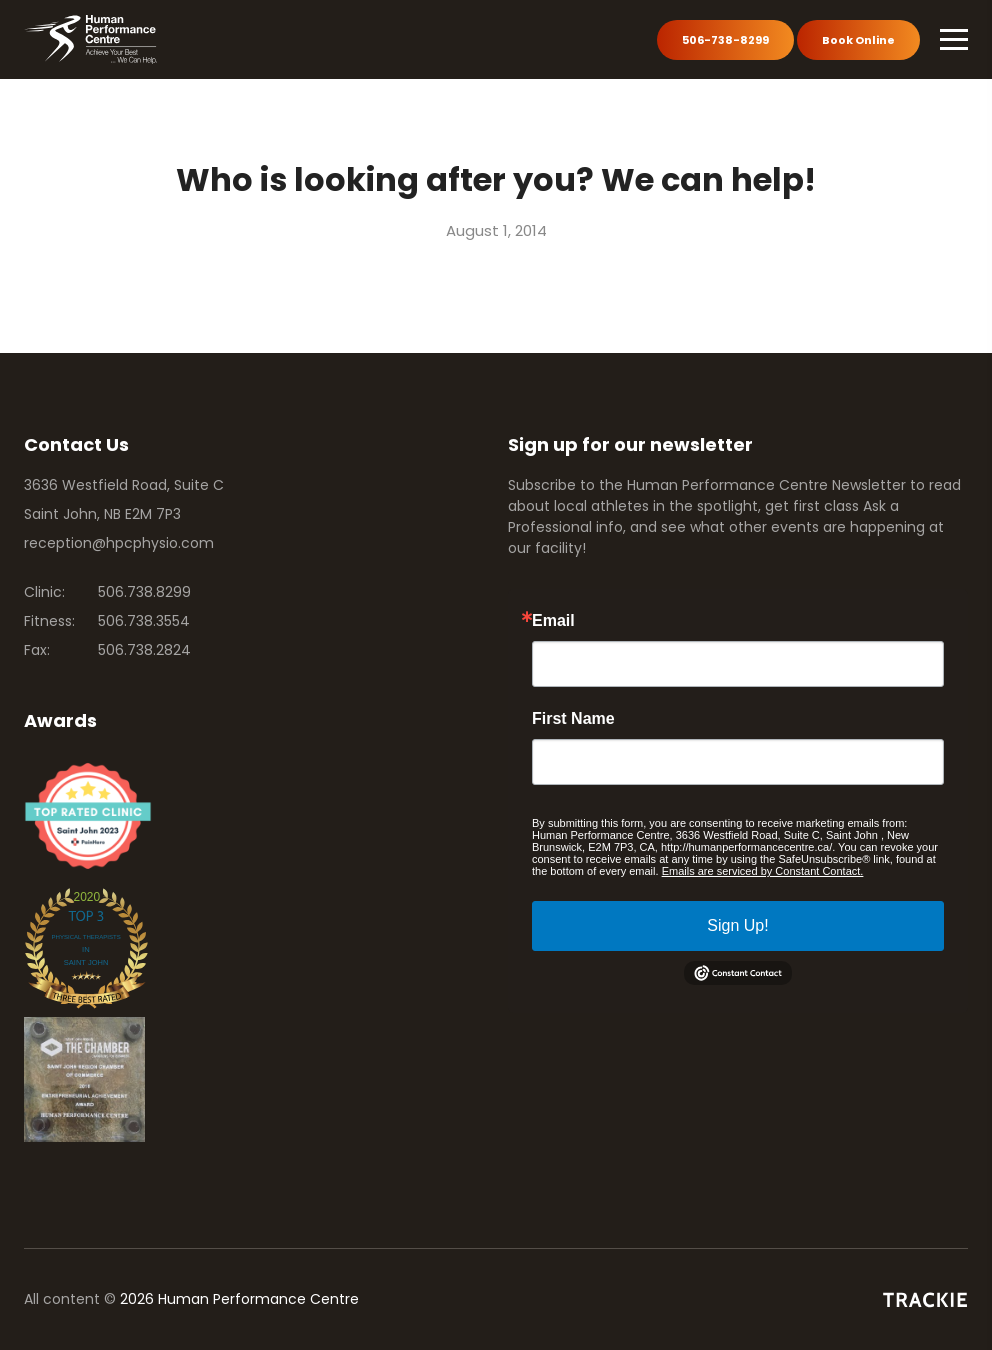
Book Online (858, 40)
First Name (573, 719)
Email (553, 621)
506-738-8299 (725, 40)
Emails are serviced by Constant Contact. (763, 871)
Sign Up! (737, 925)
